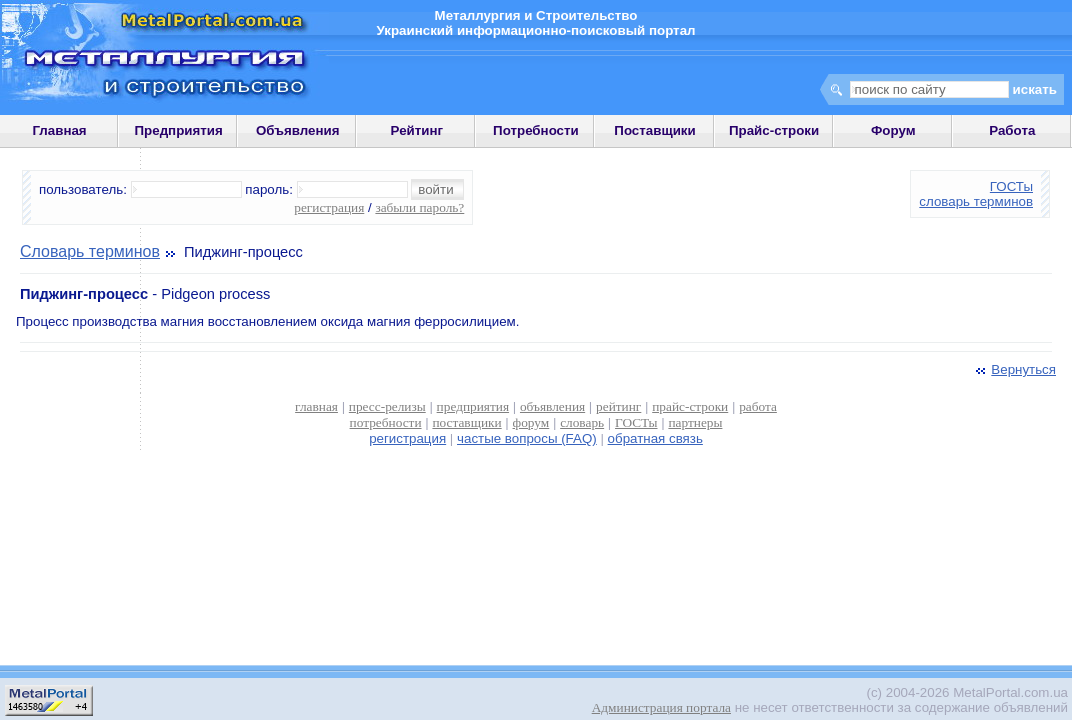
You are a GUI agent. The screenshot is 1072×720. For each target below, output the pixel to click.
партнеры (695, 422)
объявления (552, 406)
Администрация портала (661, 707)
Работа (1012, 130)
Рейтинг (417, 130)
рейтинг (618, 406)
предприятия (473, 406)
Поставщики (654, 130)
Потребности (536, 130)
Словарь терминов (90, 251)
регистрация (329, 207)
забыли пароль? (419, 207)
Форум (893, 130)
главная (316, 406)
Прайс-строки (774, 130)
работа (758, 406)
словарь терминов (976, 201)
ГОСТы (1011, 186)
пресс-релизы (387, 406)
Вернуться (1014, 369)
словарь (582, 422)
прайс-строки (690, 406)
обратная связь (655, 438)
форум (531, 422)
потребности (386, 422)
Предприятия (179, 130)
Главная (59, 130)
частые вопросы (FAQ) (527, 438)
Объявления (298, 130)
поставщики (466, 422)
